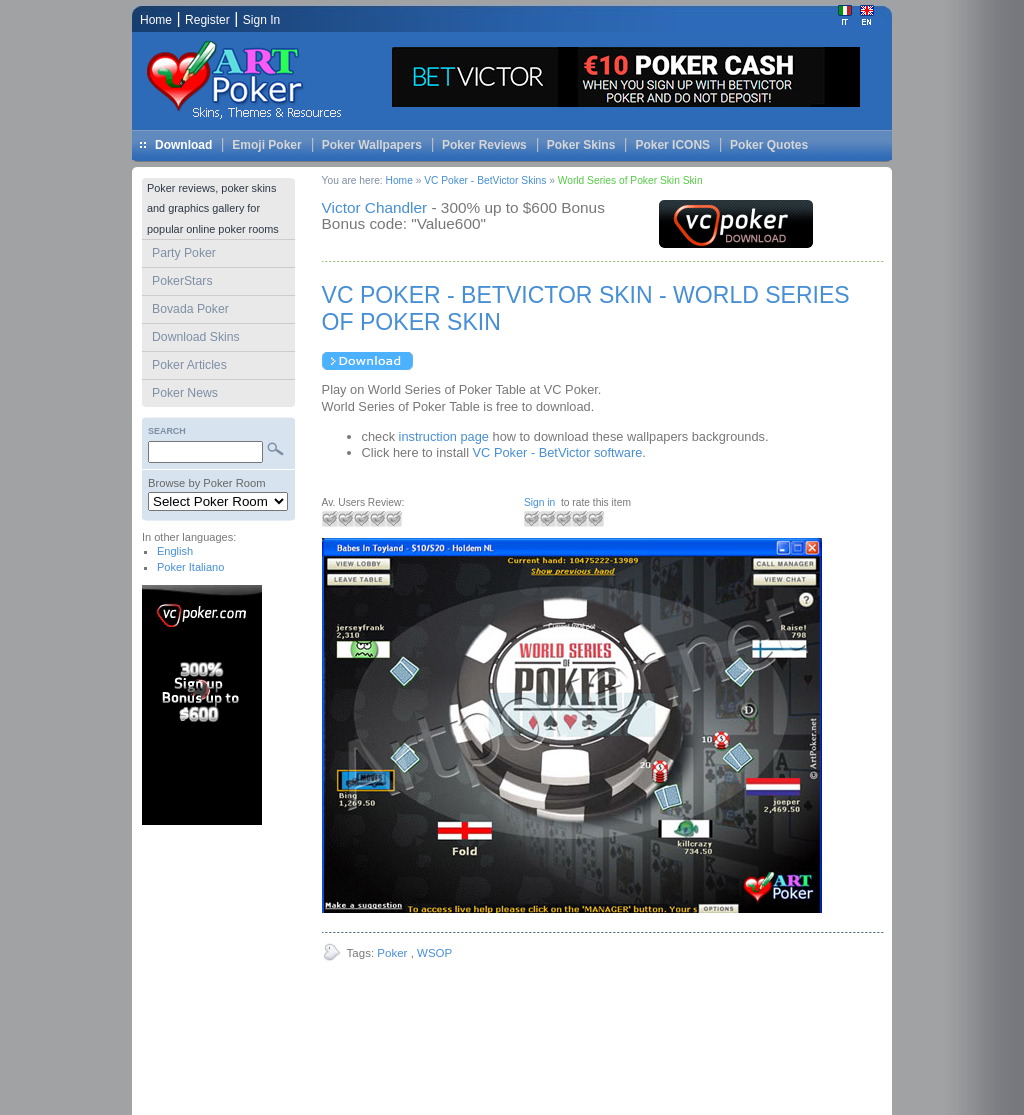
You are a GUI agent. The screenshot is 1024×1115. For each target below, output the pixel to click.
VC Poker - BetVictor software (558, 452)
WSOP (434, 953)
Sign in (539, 502)
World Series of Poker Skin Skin (630, 180)
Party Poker (184, 253)
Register (207, 20)
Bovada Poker (190, 309)
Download (183, 145)
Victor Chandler (375, 207)
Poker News (185, 393)
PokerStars (182, 281)
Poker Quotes (769, 145)
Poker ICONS (672, 145)
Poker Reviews (484, 145)
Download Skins (196, 337)
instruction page (444, 436)
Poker (392, 953)
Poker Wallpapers (372, 145)
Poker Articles (189, 365)
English (175, 551)
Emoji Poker (266, 145)
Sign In (261, 20)
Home (399, 180)
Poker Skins (581, 145)
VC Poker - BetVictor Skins (486, 180)
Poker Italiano (190, 567)
